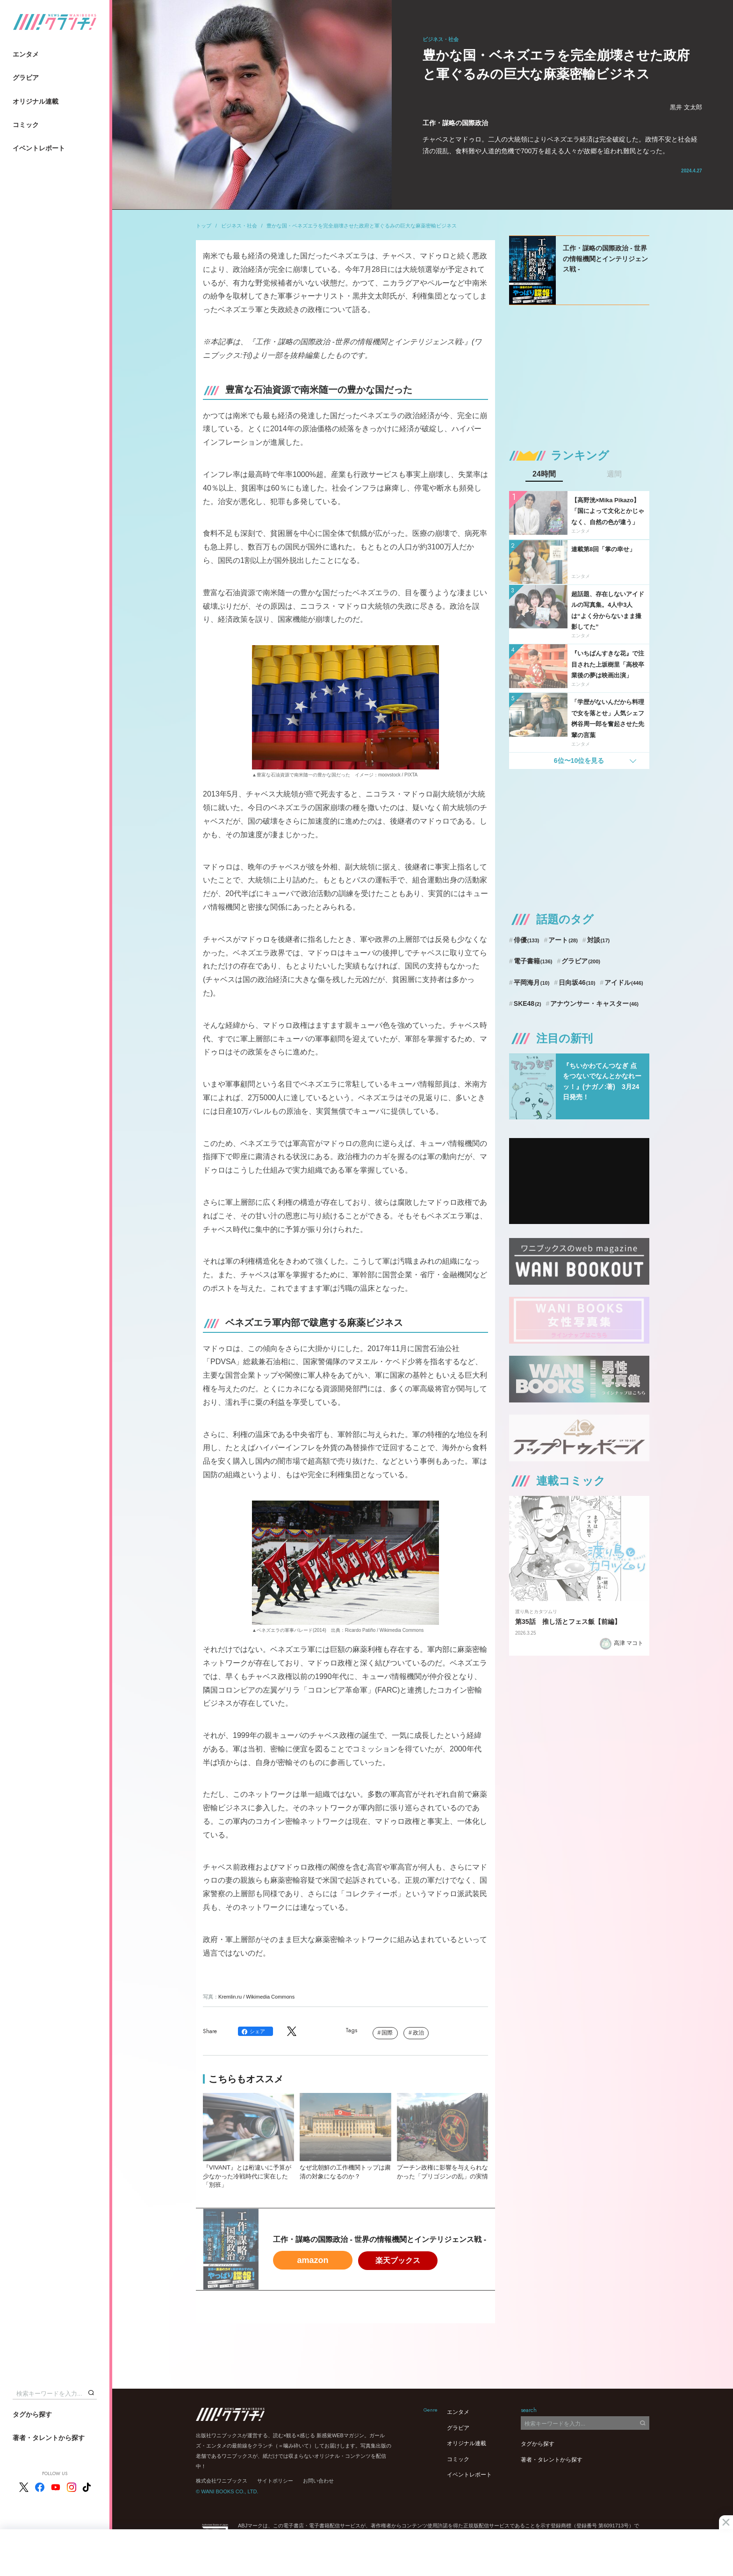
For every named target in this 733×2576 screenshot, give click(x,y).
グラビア (26, 77)
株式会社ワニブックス (221, 2480)
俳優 (526, 940)
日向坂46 (577, 982)
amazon (312, 2260)
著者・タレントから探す (49, 2437)
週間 (614, 474)
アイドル (623, 982)
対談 (598, 940)
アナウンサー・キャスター (594, 1003)
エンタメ (26, 54)
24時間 (544, 474)
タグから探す (32, 2414)
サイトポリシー (275, 2480)
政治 (418, 2032)
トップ (203, 225)
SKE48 (527, 1003)
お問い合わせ (318, 2480)
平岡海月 (532, 982)
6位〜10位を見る (579, 760)
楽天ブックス (397, 2260)
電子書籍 (533, 961)
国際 (387, 2032)
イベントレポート (39, 148)
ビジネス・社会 (239, 225)
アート (563, 940)
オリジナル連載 (35, 101)
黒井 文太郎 (686, 107)
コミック (26, 124)
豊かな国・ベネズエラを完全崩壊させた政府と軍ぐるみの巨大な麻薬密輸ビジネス (361, 225)
